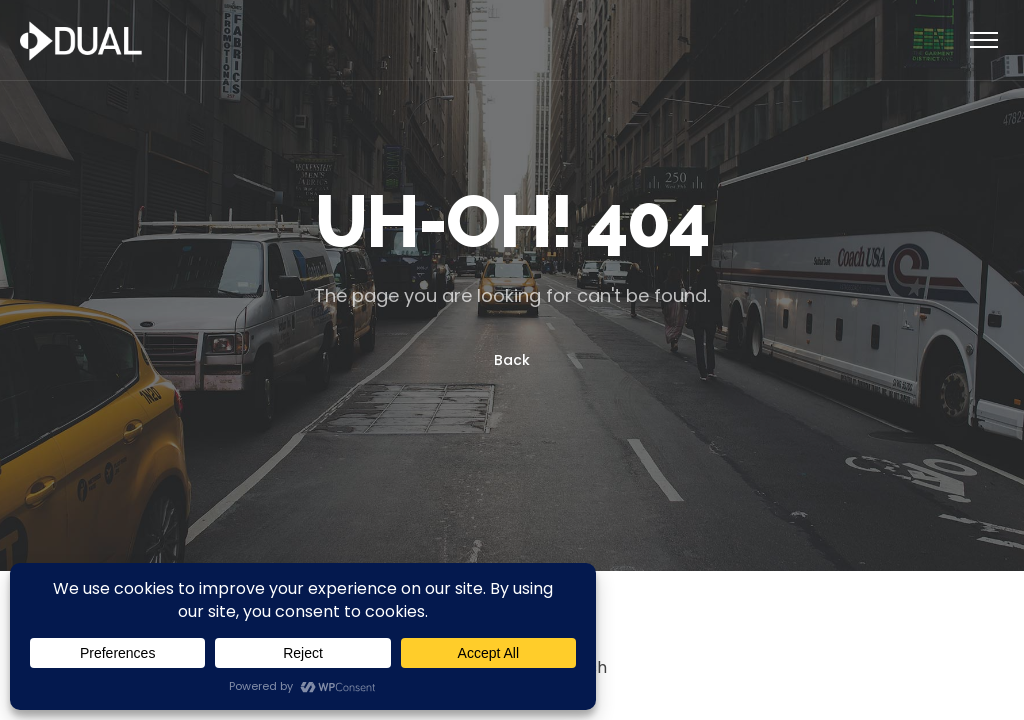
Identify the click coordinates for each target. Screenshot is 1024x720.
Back (512, 360)
